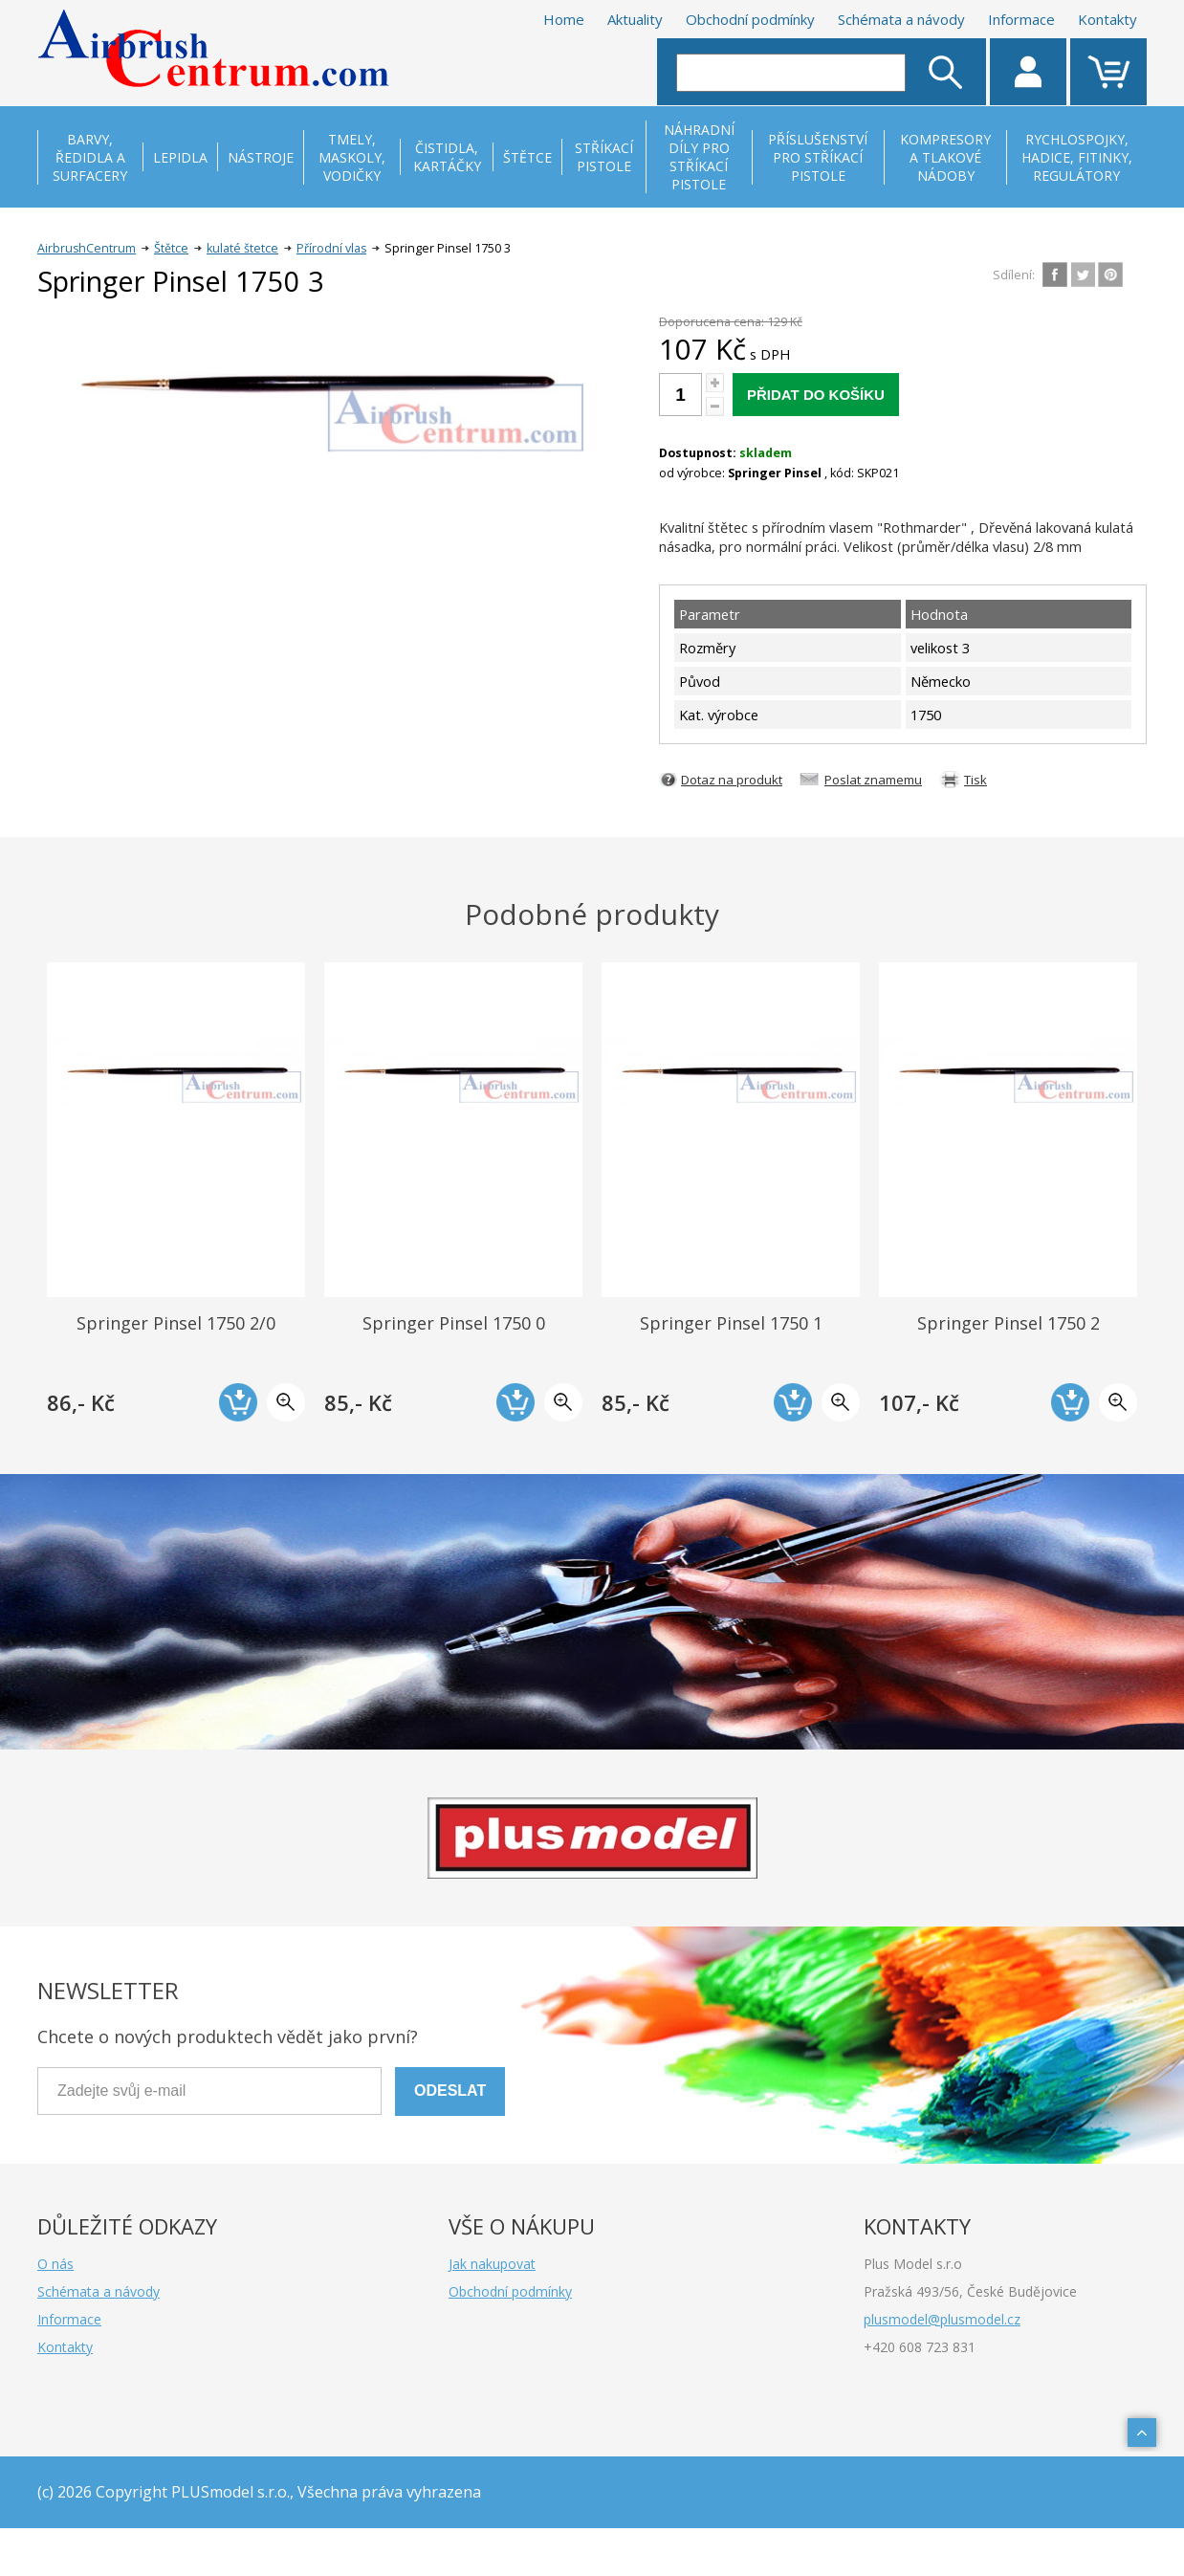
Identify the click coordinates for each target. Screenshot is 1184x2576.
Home (563, 19)
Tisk (975, 779)
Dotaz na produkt (731, 779)
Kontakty (1107, 19)
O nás (55, 2264)
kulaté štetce (242, 248)
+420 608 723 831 (920, 2347)
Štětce (171, 248)
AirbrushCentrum (86, 248)
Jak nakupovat (492, 2264)
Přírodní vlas (331, 248)
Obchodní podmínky (750, 19)
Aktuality (635, 19)
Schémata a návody (901, 19)
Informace (1021, 19)
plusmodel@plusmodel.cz (942, 2319)
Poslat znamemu (873, 779)
